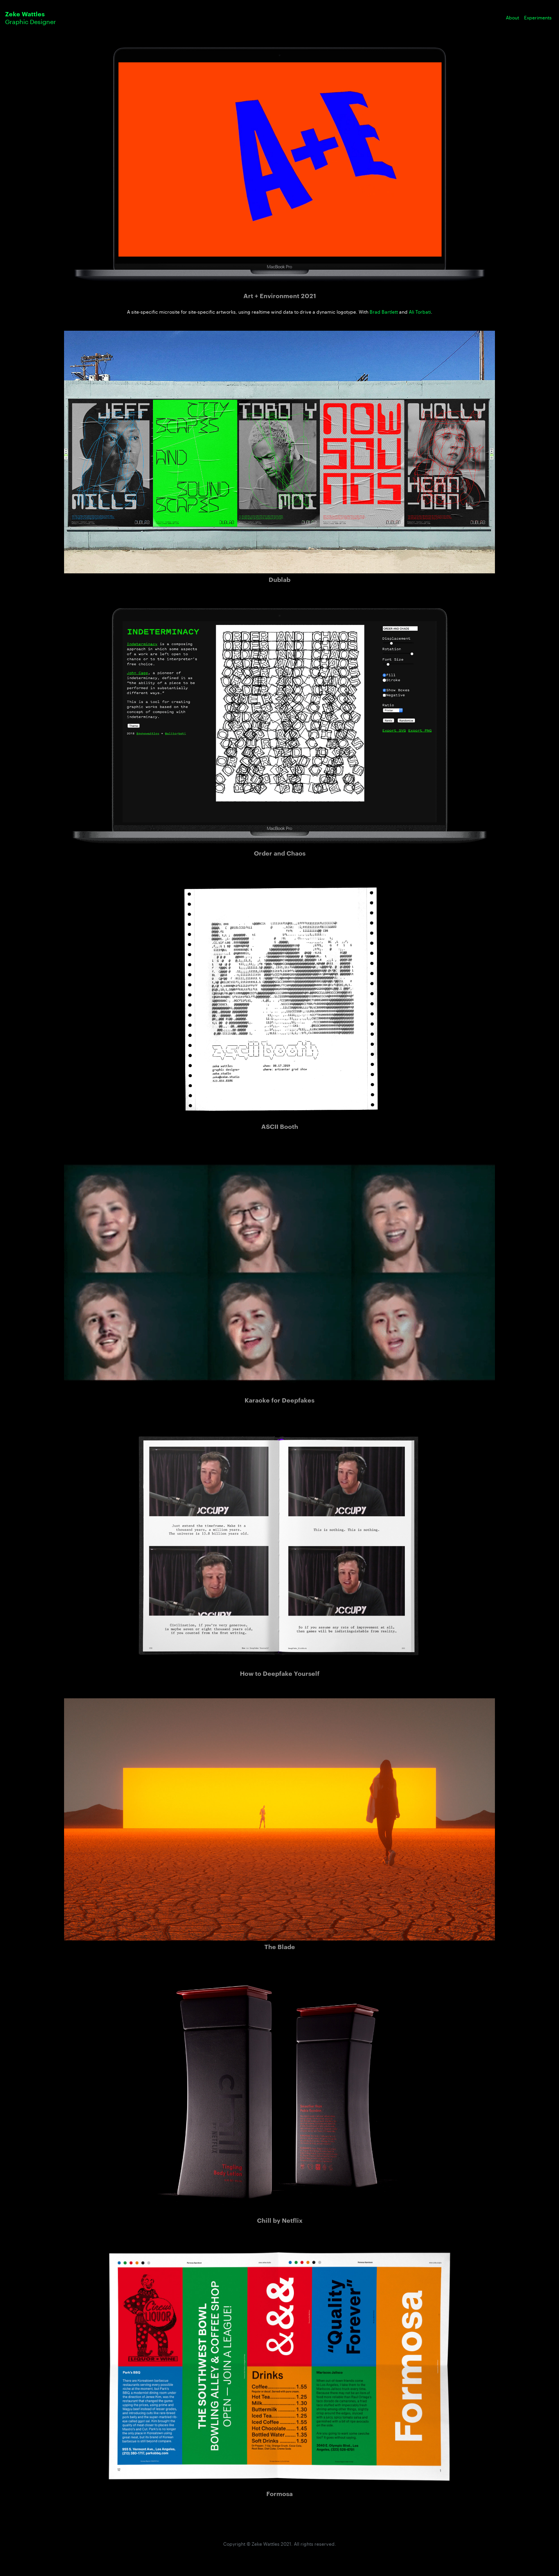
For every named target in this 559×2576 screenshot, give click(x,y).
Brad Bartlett (384, 311)
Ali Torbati (420, 311)
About (512, 17)
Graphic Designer (30, 17)
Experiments (538, 17)
